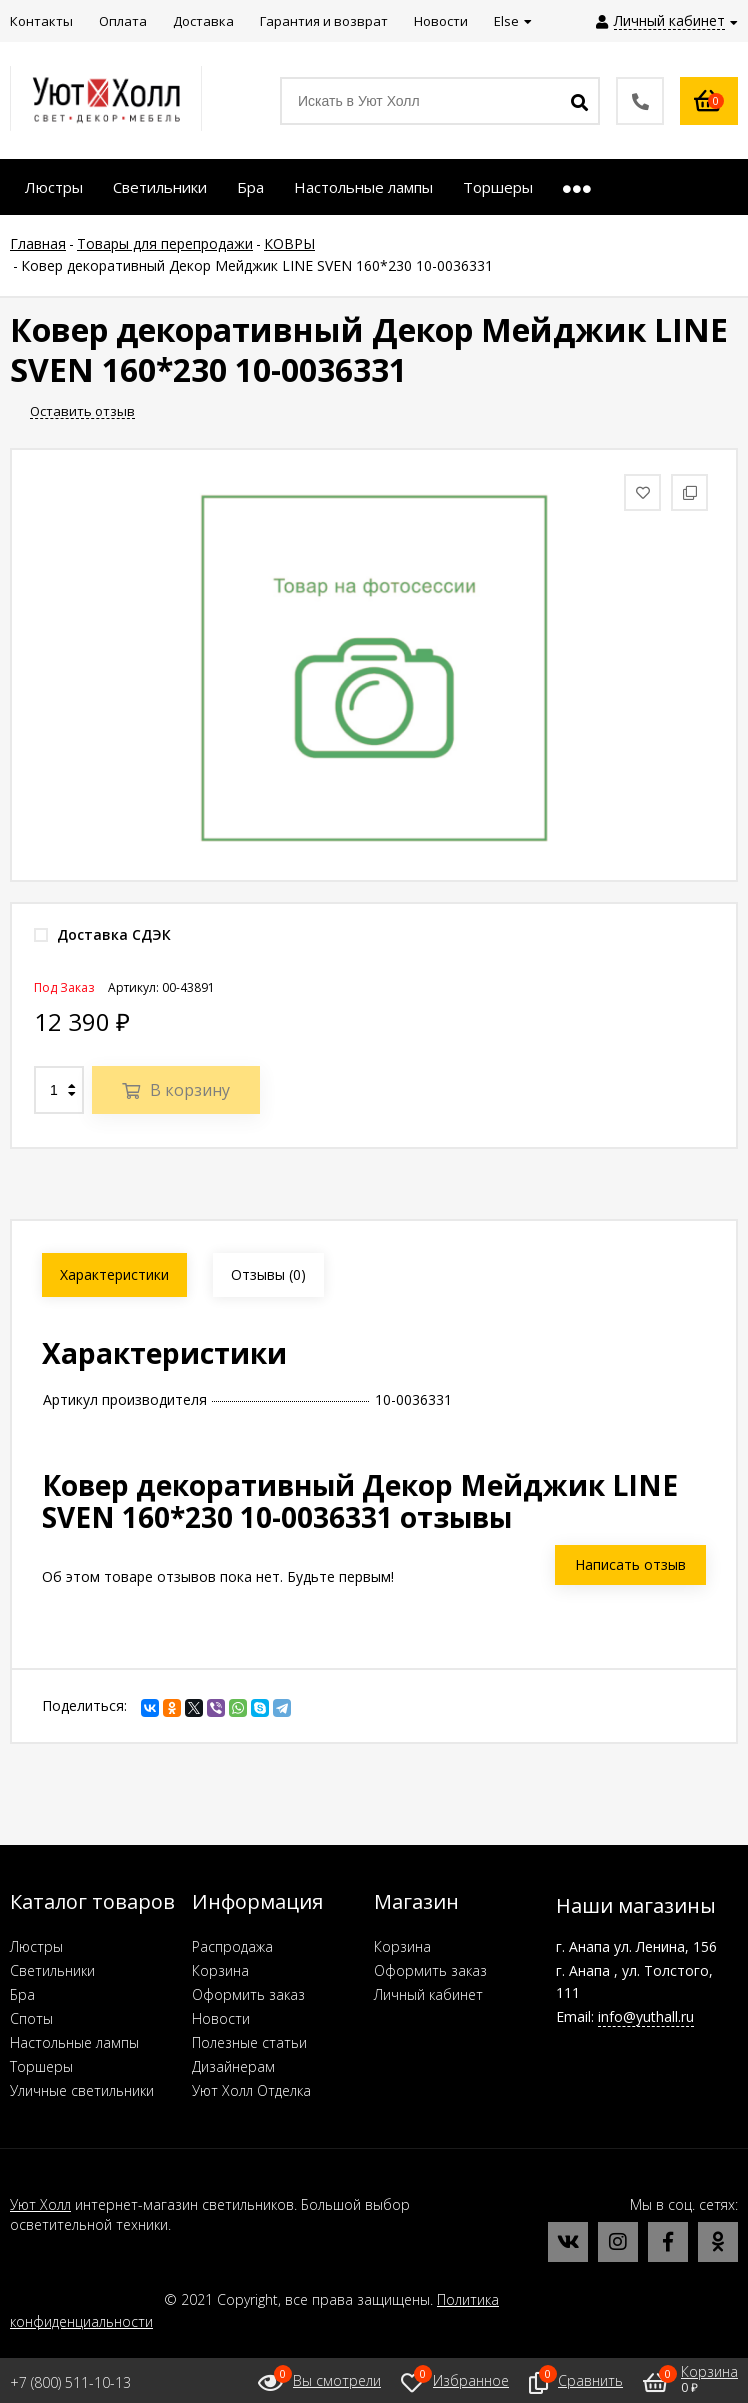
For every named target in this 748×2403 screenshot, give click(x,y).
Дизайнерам (233, 2066)
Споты (31, 2018)
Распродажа (232, 1946)
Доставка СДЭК (102, 934)
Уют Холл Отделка (251, 2090)
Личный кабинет (428, 1994)
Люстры (36, 1946)
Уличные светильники (82, 2090)
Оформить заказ (248, 1994)
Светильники (52, 1970)
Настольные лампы (74, 2042)
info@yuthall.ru (646, 2016)
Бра (22, 1994)
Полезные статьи (249, 2042)
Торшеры (41, 2066)
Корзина (220, 1970)
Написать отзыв (630, 1564)
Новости (221, 2018)
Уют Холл (40, 2204)
